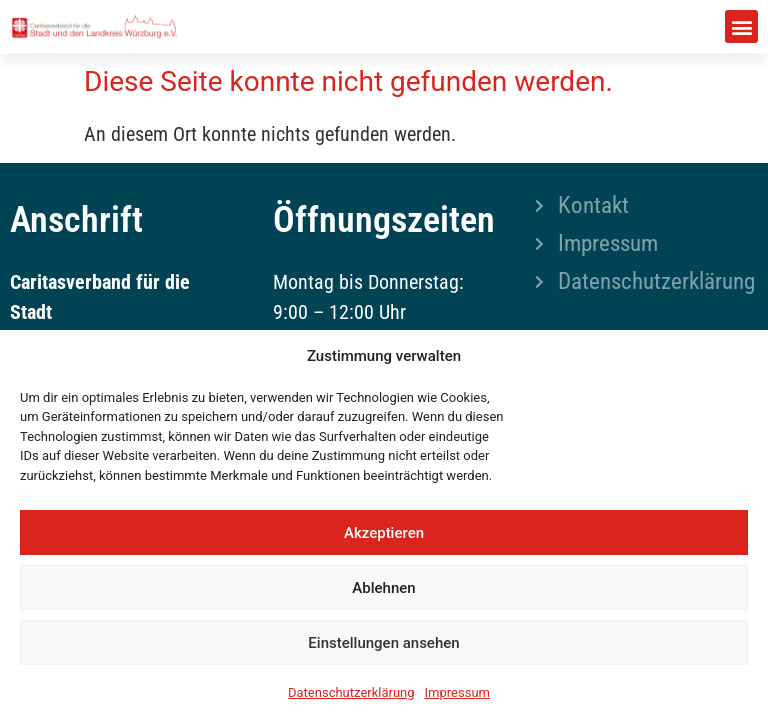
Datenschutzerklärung (351, 692)
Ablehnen (383, 588)
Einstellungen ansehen (383, 643)
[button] (741, 26)
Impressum (457, 692)
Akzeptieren (384, 533)
